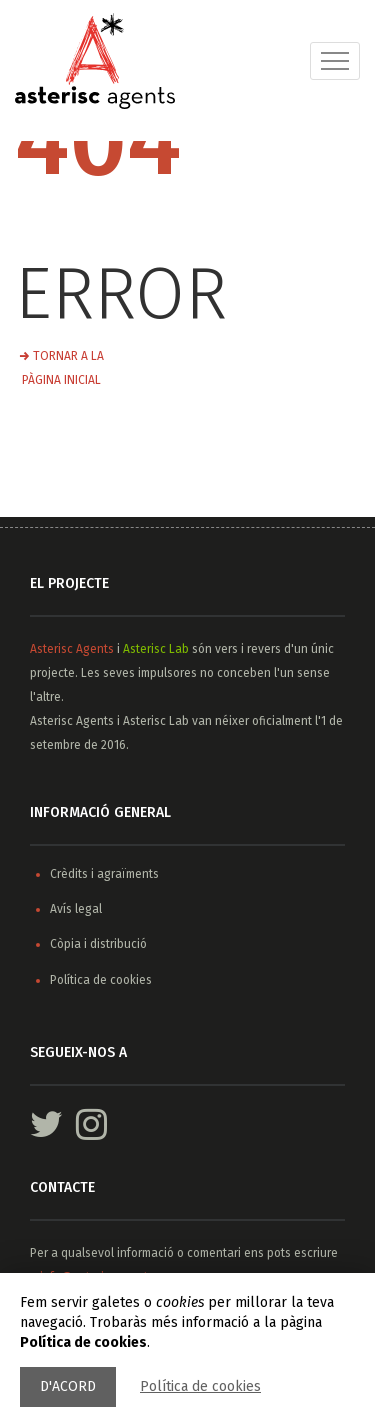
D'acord (68, 1386)
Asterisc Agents (72, 649)
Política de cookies (200, 1386)
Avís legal (76, 909)
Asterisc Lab (156, 649)
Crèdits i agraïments (104, 874)
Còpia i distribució (98, 944)
